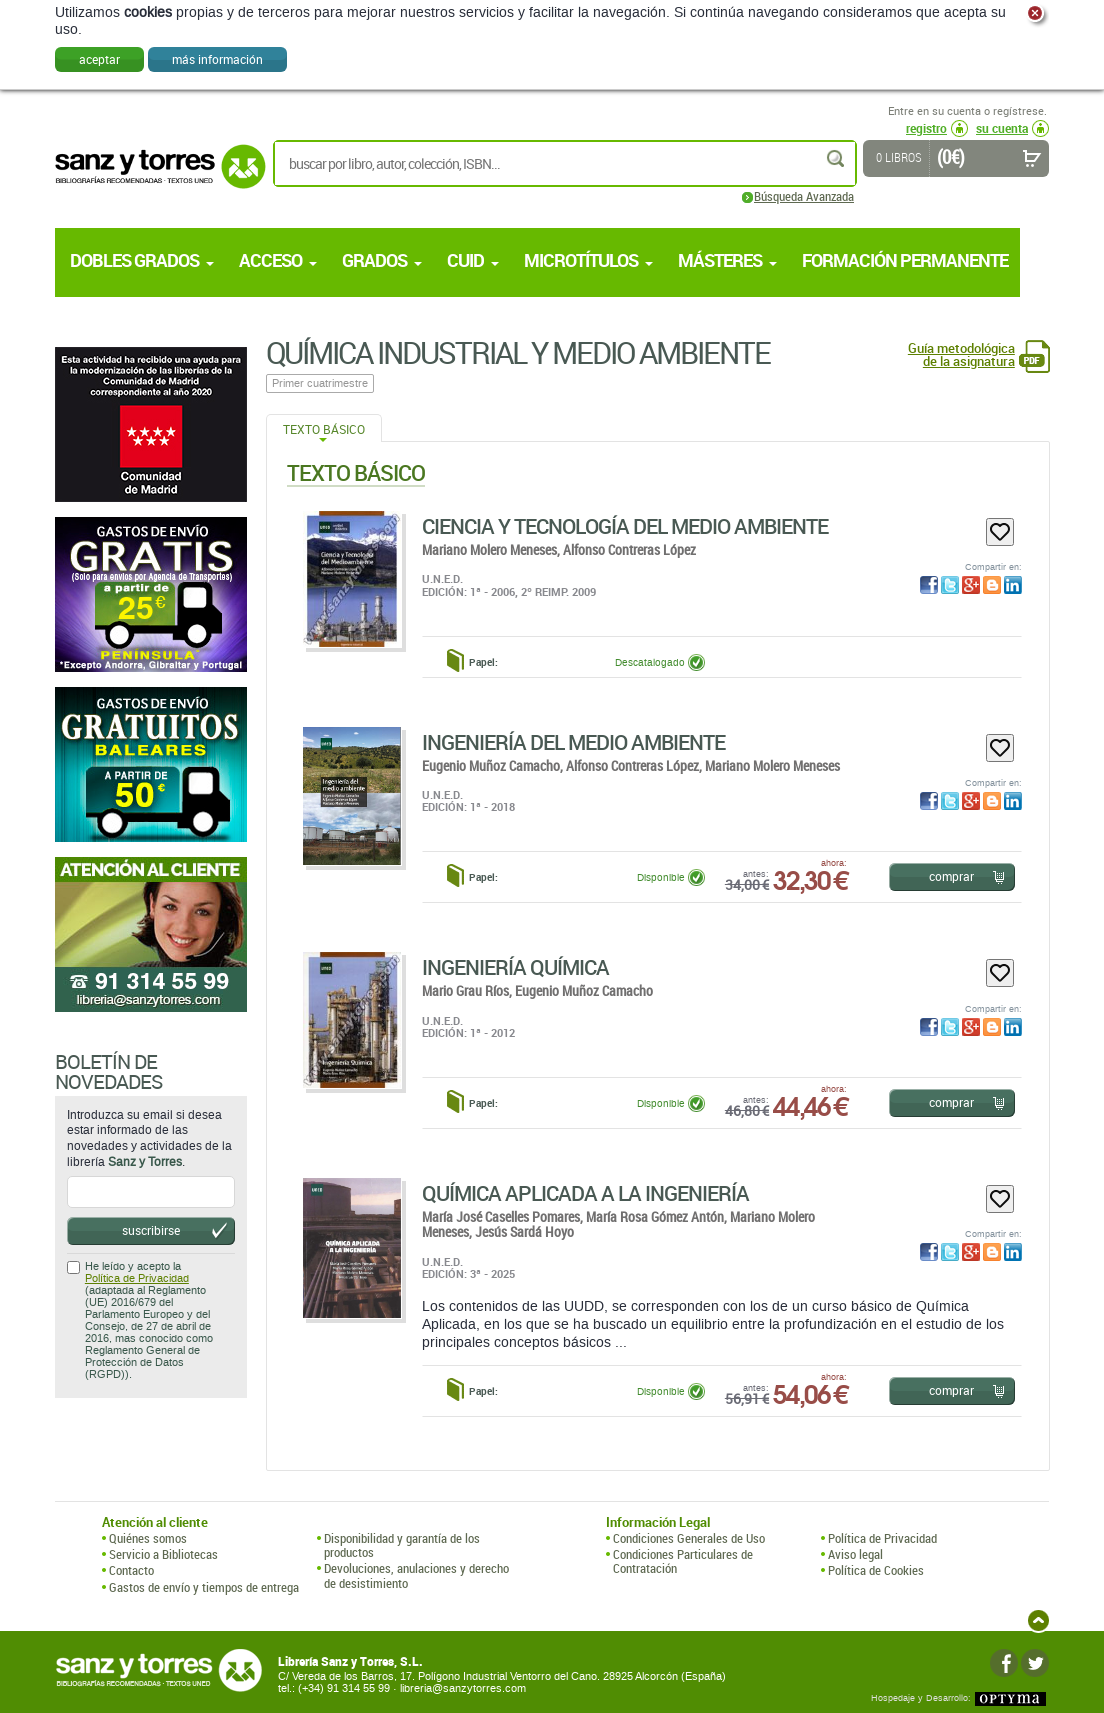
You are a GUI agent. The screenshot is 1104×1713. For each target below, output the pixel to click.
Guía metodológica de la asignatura (961, 355)
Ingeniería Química (515, 967)
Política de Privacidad (137, 1278)
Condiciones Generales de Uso (689, 1538)
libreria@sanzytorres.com (463, 1688)
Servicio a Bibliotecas (163, 1554)
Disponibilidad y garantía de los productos (402, 1545)
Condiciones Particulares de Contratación (683, 1561)
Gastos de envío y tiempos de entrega (204, 1587)
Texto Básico (324, 429)
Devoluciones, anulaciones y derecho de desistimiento (416, 1575)
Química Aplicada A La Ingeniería (585, 1193)
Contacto (131, 1570)
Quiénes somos (148, 1538)
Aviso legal (855, 1554)
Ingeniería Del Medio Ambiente (573, 742)
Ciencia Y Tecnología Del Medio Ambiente (625, 526)
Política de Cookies (876, 1570)
